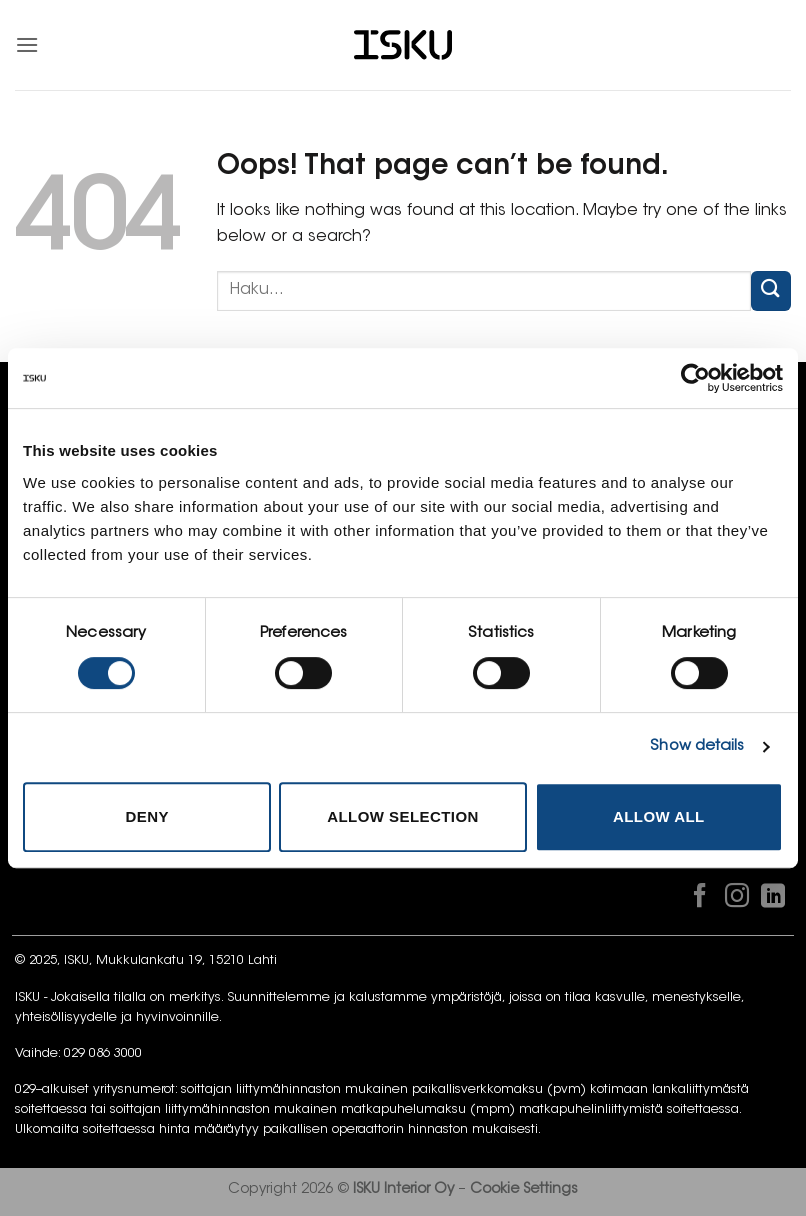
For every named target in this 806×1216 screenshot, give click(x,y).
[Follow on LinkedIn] (773, 900)
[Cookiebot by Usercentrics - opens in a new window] (695, 378)
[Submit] (771, 290)
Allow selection (403, 816)
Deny (146, 816)
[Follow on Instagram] (736, 900)
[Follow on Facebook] (700, 900)
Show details (697, 746)
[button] (27, 44)
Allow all (659, 816)
